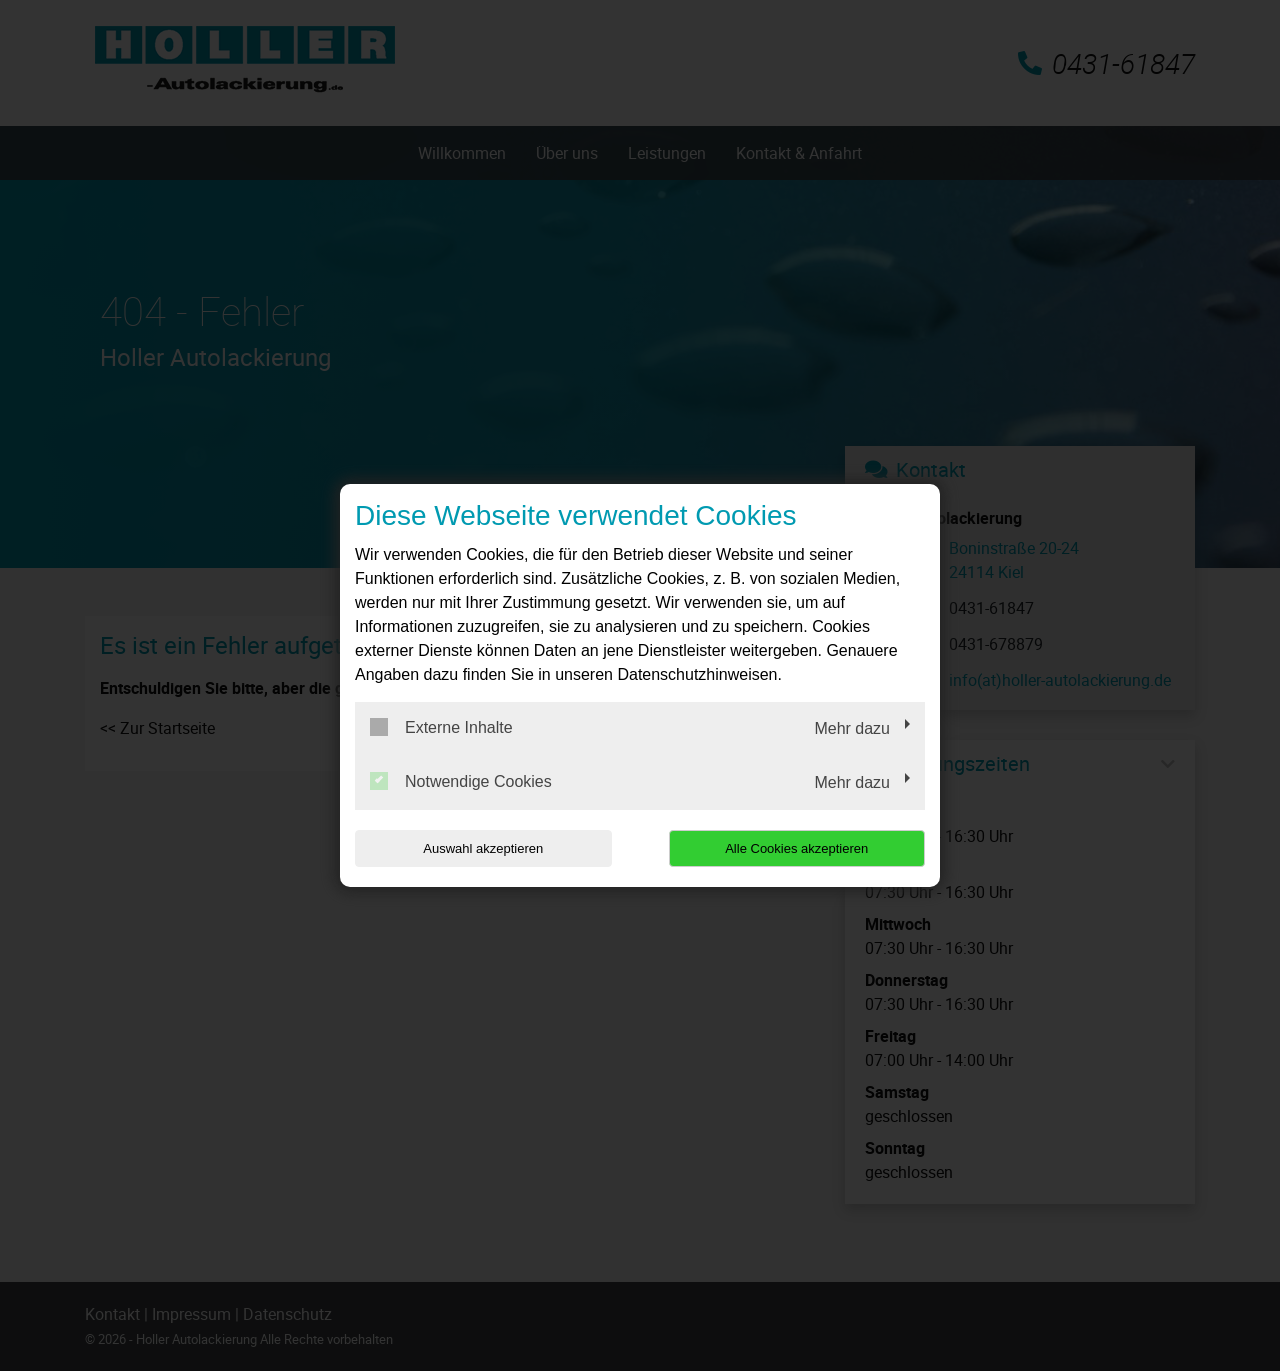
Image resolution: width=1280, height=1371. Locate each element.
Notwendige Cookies (461, 781)
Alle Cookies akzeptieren (796, 848)
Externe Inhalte (441, 727)
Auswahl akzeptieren (483, 848)
